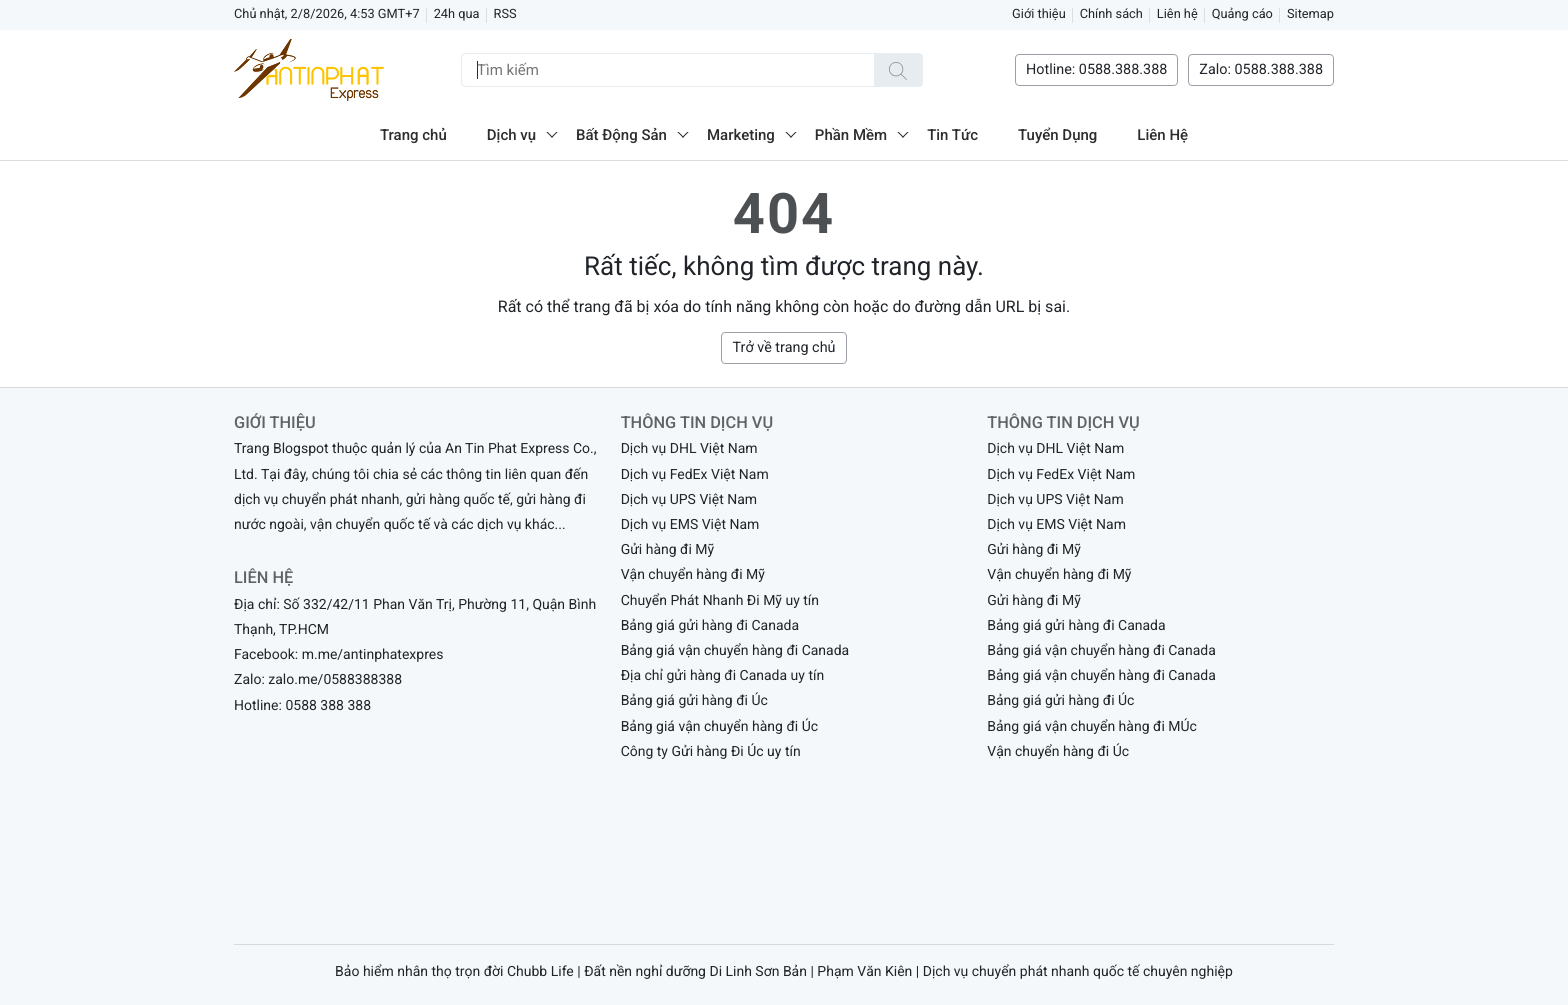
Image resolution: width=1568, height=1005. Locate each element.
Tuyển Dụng (1057, 135)
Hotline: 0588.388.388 (1096, 69)
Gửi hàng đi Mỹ (668, 550)
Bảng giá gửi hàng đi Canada (710, 626)
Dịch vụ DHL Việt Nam (689, 449)
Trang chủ (413, 135)
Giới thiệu (1039, 14)
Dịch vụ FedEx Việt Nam (695, 475)
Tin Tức (952, 135)
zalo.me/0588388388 (335, 680)
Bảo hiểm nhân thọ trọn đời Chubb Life (454, 972)
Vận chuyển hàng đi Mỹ (693, 575)
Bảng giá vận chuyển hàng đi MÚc (1092, 727)
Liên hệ (1177, 14)
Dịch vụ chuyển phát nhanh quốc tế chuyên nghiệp (1078, 972)
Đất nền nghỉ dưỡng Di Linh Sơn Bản (695, 972)
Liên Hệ (1162, 135)
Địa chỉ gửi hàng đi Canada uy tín (723, 676)
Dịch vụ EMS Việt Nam (690, 525)
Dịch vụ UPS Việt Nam (689, 500)
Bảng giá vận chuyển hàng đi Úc (719, 727)
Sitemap (1310, 14)
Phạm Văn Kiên (864, 972)
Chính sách (1111, 14)
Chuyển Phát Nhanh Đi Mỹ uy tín (720, 601)
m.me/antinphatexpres (373, 655)
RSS (505, 14)
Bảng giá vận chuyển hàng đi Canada (735, 651)
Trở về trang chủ (783, 347)
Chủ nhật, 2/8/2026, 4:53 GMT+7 (327, 14)
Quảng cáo (1242, 14)
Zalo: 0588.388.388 (1261, 69)
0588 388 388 (328, 706)
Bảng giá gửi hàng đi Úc (694, 701)
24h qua (457, 14)
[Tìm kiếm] (898, 70)
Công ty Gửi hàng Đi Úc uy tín (711, 752)
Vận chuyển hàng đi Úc (1058, 752)
